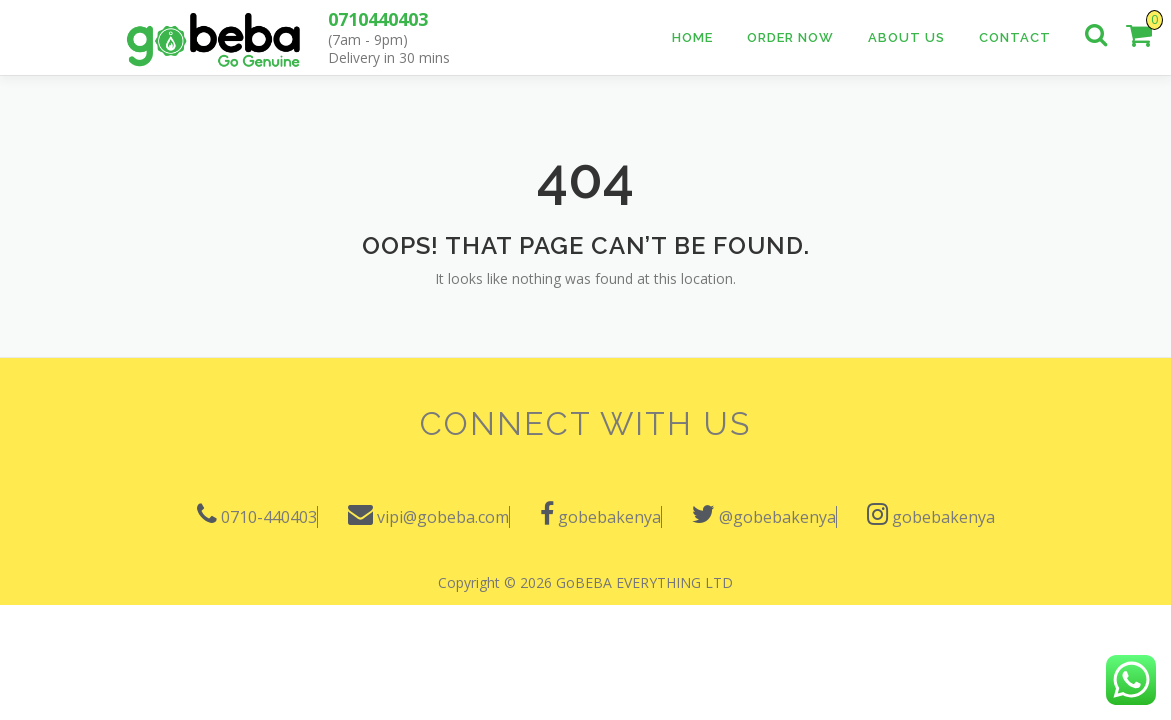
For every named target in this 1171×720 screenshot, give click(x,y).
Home (692, 37)
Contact (1015, 37)
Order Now (790, 37)
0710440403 (378, 19)
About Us (906, 37)
